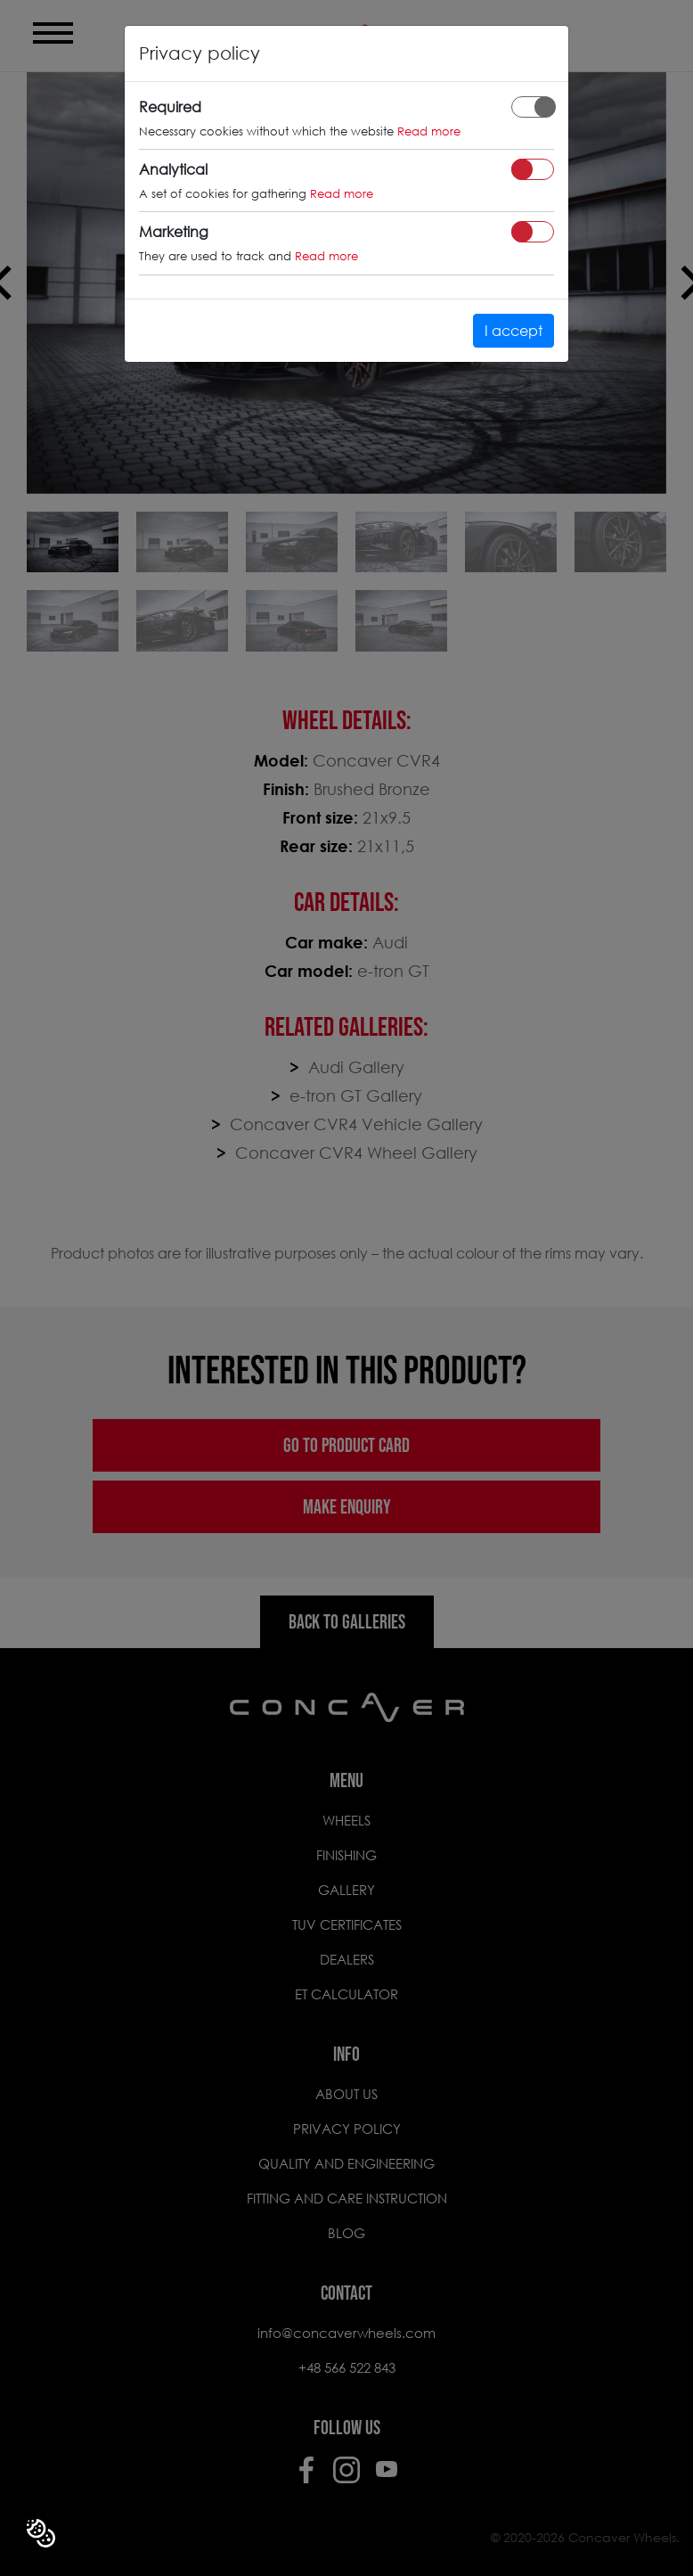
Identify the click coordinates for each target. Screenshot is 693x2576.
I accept (513, 330)
